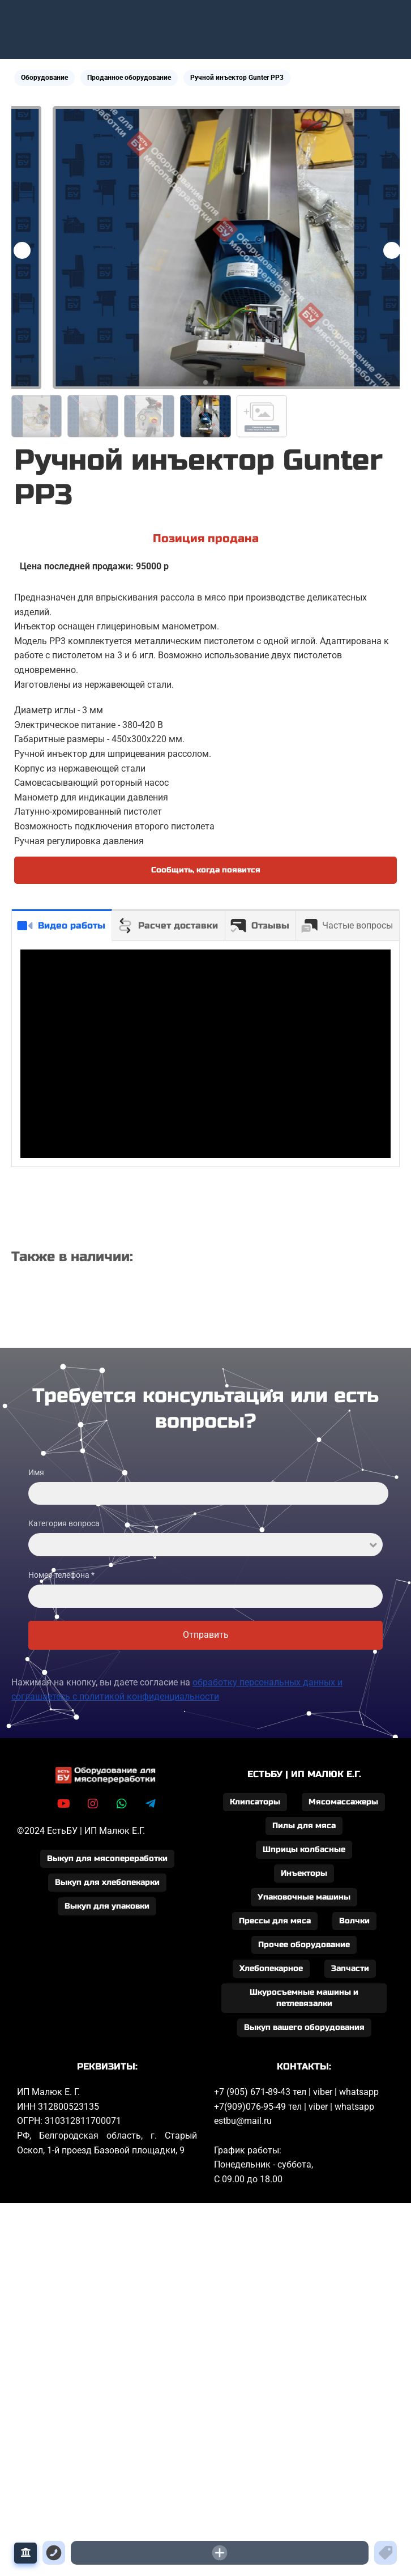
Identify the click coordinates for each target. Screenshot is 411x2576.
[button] (391, 250)
